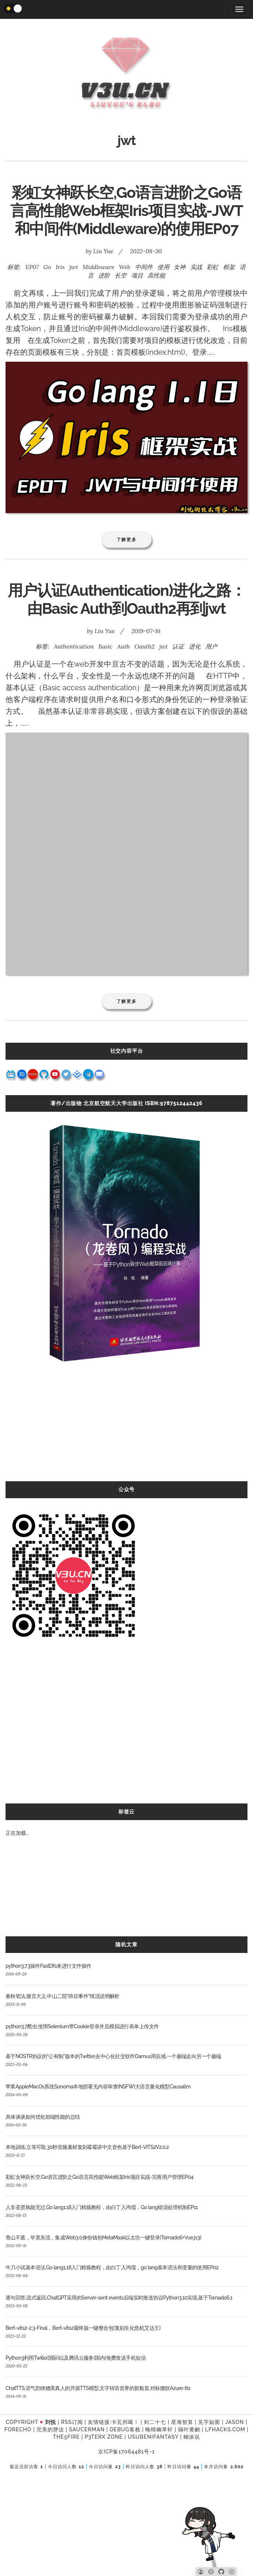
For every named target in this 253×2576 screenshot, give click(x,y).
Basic (105, 646)
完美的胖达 (50, 2429)
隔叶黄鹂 (189, 2429)
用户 (211, 646)
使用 (163, 267)
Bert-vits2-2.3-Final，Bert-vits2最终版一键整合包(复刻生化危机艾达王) (83, 2328)
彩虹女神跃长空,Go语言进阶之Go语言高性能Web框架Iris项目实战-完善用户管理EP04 (99, 2177)
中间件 (144, 267)
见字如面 (209, 2422)
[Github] (221, 2571)
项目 (137, 275)
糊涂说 (191, 2437)
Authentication (74, 646)
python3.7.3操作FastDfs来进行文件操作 (48, 1966)
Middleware (98, 267)
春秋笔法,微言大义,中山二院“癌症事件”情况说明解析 (62, 1996)
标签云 (126, 1812)
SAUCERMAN (87, 2429)
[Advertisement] (126, 1429)
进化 (195, 646)
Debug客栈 (125, 2429)
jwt (73, 267)
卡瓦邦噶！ (125, 2422)
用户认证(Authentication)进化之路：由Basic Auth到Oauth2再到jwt (126, 599)
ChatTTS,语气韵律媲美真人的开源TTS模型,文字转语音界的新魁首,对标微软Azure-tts (98, 2388)
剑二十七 (155, 2422)
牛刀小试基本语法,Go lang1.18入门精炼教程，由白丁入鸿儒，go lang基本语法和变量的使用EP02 (112, 2267)
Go (47, 267)
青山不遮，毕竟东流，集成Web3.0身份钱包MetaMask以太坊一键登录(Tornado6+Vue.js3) (103, 2237)
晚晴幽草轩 (159, 2429)
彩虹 (212, 267)
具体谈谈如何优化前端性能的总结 (43, 2117)
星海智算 (182, 2422)
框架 (229, 267)
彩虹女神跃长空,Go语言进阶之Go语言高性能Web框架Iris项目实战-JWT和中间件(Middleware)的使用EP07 (126, 210)
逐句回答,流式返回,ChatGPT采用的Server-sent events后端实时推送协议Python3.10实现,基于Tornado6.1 (119, 2298)
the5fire (66, 2437)
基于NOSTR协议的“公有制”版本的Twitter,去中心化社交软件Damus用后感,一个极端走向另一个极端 (113, 2056)
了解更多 (127, 539)
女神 (180, 267)
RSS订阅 (72, 2422)
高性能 (156, 275)
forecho (17, 2429)
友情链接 (99, 2422)
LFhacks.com (225, 2429)
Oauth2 (145, 646)
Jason (234, 2422)
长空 (120, 275)
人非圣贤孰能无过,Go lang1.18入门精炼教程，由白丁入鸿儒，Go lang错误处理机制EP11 (102, 2207)
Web (125, 267)
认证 (178, 646)
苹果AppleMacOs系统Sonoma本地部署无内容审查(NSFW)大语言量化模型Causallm (98, 2087)
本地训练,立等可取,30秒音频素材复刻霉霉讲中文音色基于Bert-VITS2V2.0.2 (87, 2147)
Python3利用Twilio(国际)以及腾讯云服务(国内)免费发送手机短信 (76, 2358)
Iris (60, 267)
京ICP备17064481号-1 (126, 2452)
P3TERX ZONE (104, 2437)
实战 (196, 267)
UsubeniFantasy (153, 2437)
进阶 (104, 275)
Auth (123, 646)
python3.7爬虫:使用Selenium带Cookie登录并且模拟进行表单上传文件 (82, 2026)
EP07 (32, 267)
